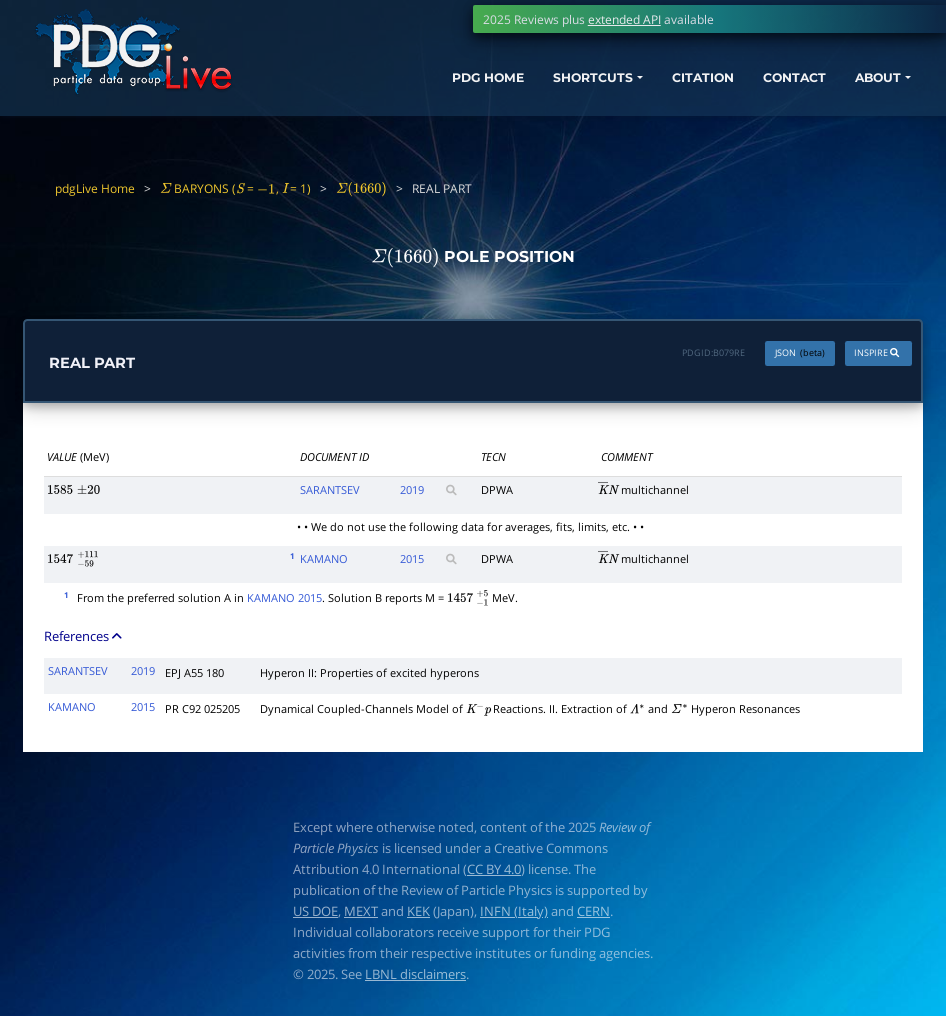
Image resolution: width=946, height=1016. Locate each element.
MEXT (361, 912)
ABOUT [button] (862, 87)
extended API (624, 19)
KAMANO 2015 (284, 598)
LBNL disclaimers (415, 975)
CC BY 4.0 (494, 870)
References (84, 638)
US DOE (315, 912)
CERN (593, 912)
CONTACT (769, 87)
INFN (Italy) (514, 912)
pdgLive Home (95, 188)
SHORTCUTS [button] (543, 87)
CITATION (667, 87)
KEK (418, 912)
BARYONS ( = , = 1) (235, 188)
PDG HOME (424, 87)
